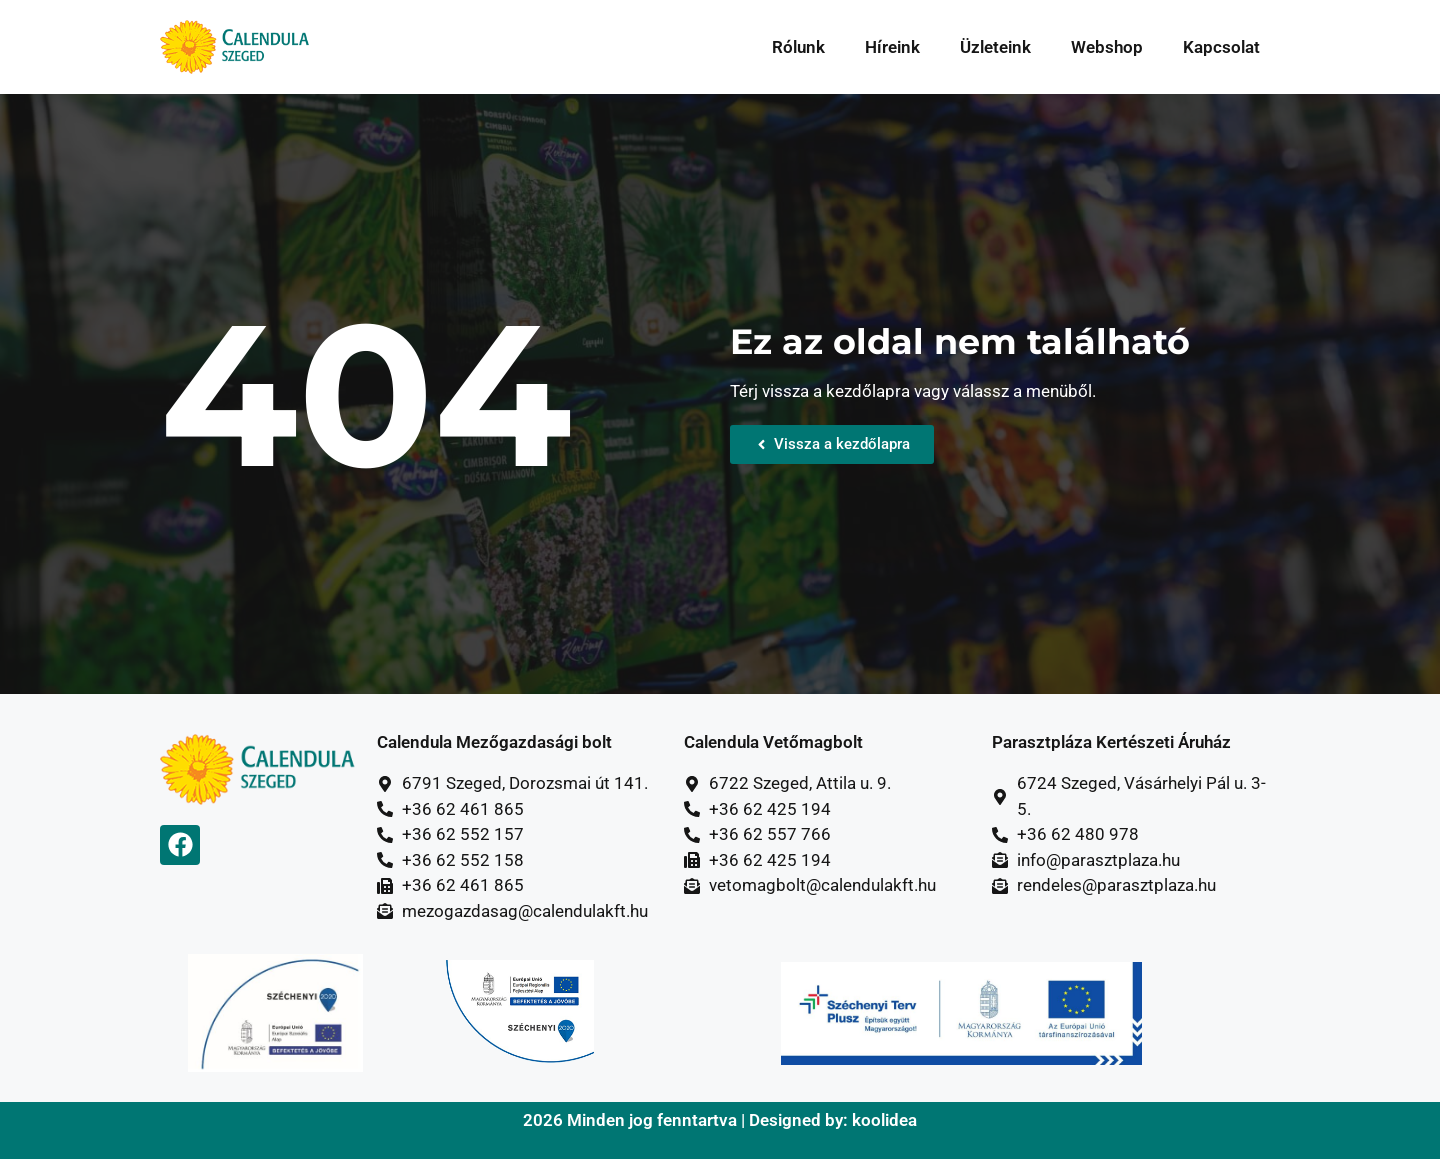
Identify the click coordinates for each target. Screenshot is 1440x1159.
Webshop (1107, 47)
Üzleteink (995, 47)
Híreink (892, 47)
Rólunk (798, 47)
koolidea (884, 1120)
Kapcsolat (1221, 47)
